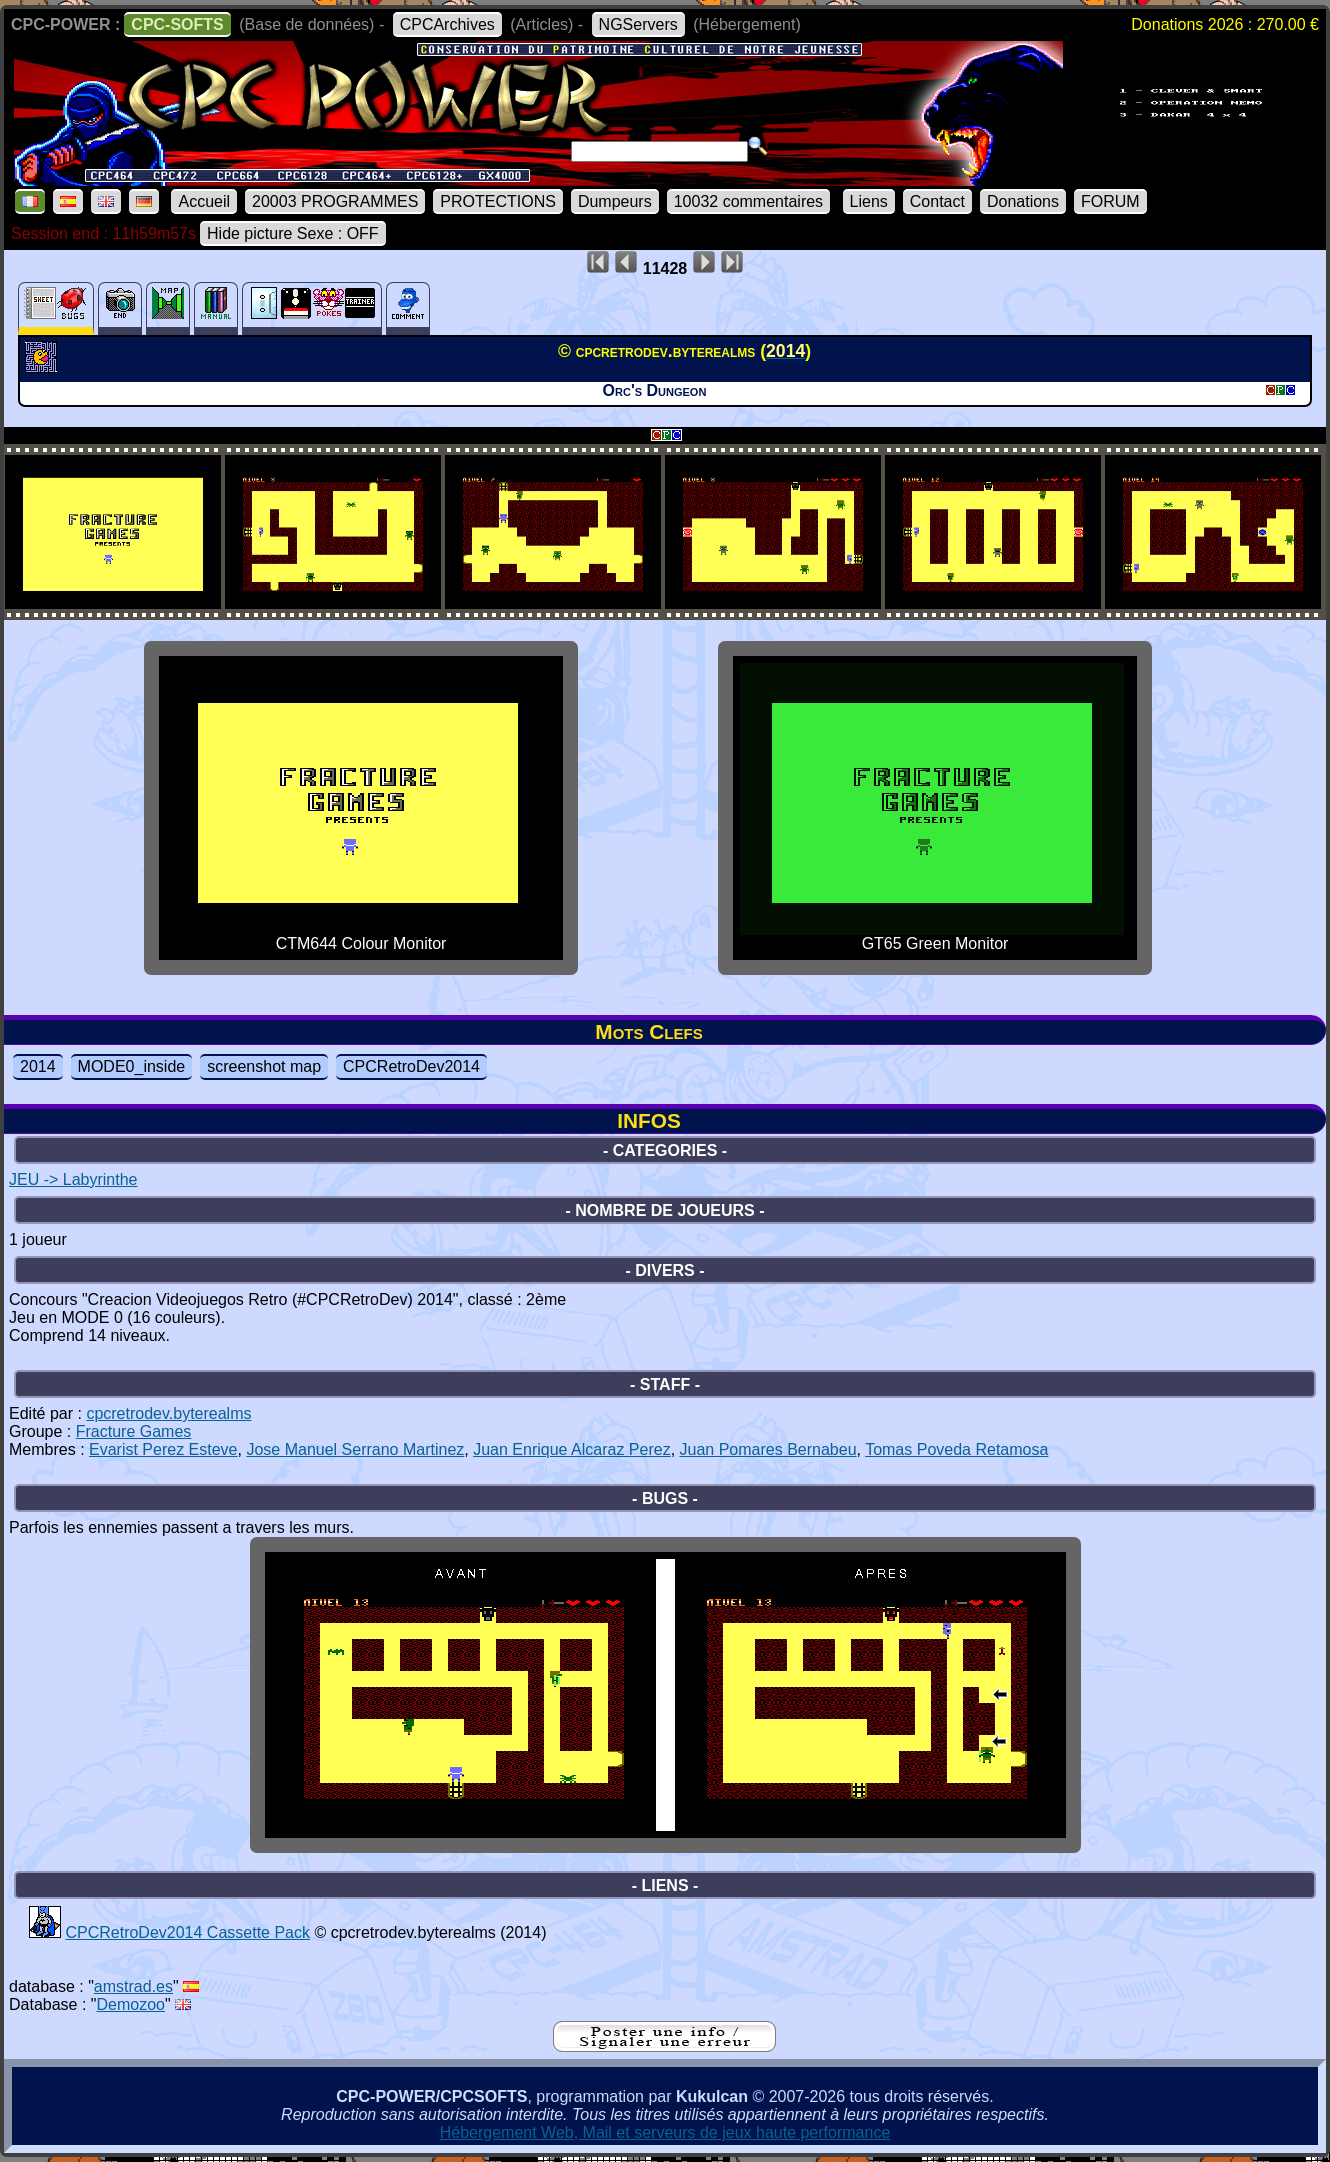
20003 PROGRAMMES (335, 201)
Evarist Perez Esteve (163, 1449)
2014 (38, 1066)
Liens (869, 201)
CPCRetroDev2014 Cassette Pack (187, 1932)
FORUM (1110, 201)
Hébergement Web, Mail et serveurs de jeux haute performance (665, 2132)
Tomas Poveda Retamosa (956, 1449)
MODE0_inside (132, 1066)
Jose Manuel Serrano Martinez (355, 1449)
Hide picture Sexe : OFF (293, 233)
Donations (1023, 201)
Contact (937, 201)
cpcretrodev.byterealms (168, 1413)
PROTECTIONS (498, 201)
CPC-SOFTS (177, 24)
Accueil (204, 201)
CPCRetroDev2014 (411, 1066)
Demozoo (131, 2004)
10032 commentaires (748, 201)
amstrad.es (133, 1986)
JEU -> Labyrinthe (73, 1179)
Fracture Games (134, 1431)
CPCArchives (447, 24)
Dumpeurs (615, 201)
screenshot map (264, 1066)
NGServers (638, 24)
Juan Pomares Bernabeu (768, 1449)
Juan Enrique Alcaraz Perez (571, 1449)
